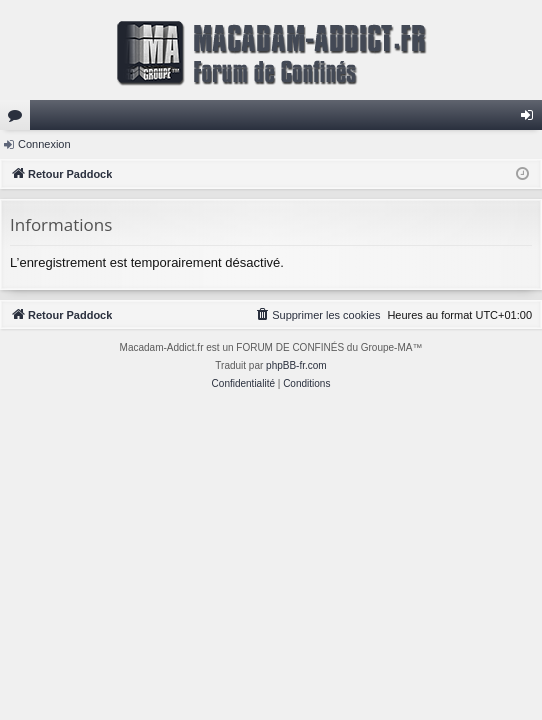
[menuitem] (317, 315)
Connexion (44, 144)
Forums (19, 119)
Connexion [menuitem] (531, 119)
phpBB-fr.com (296, 365)
